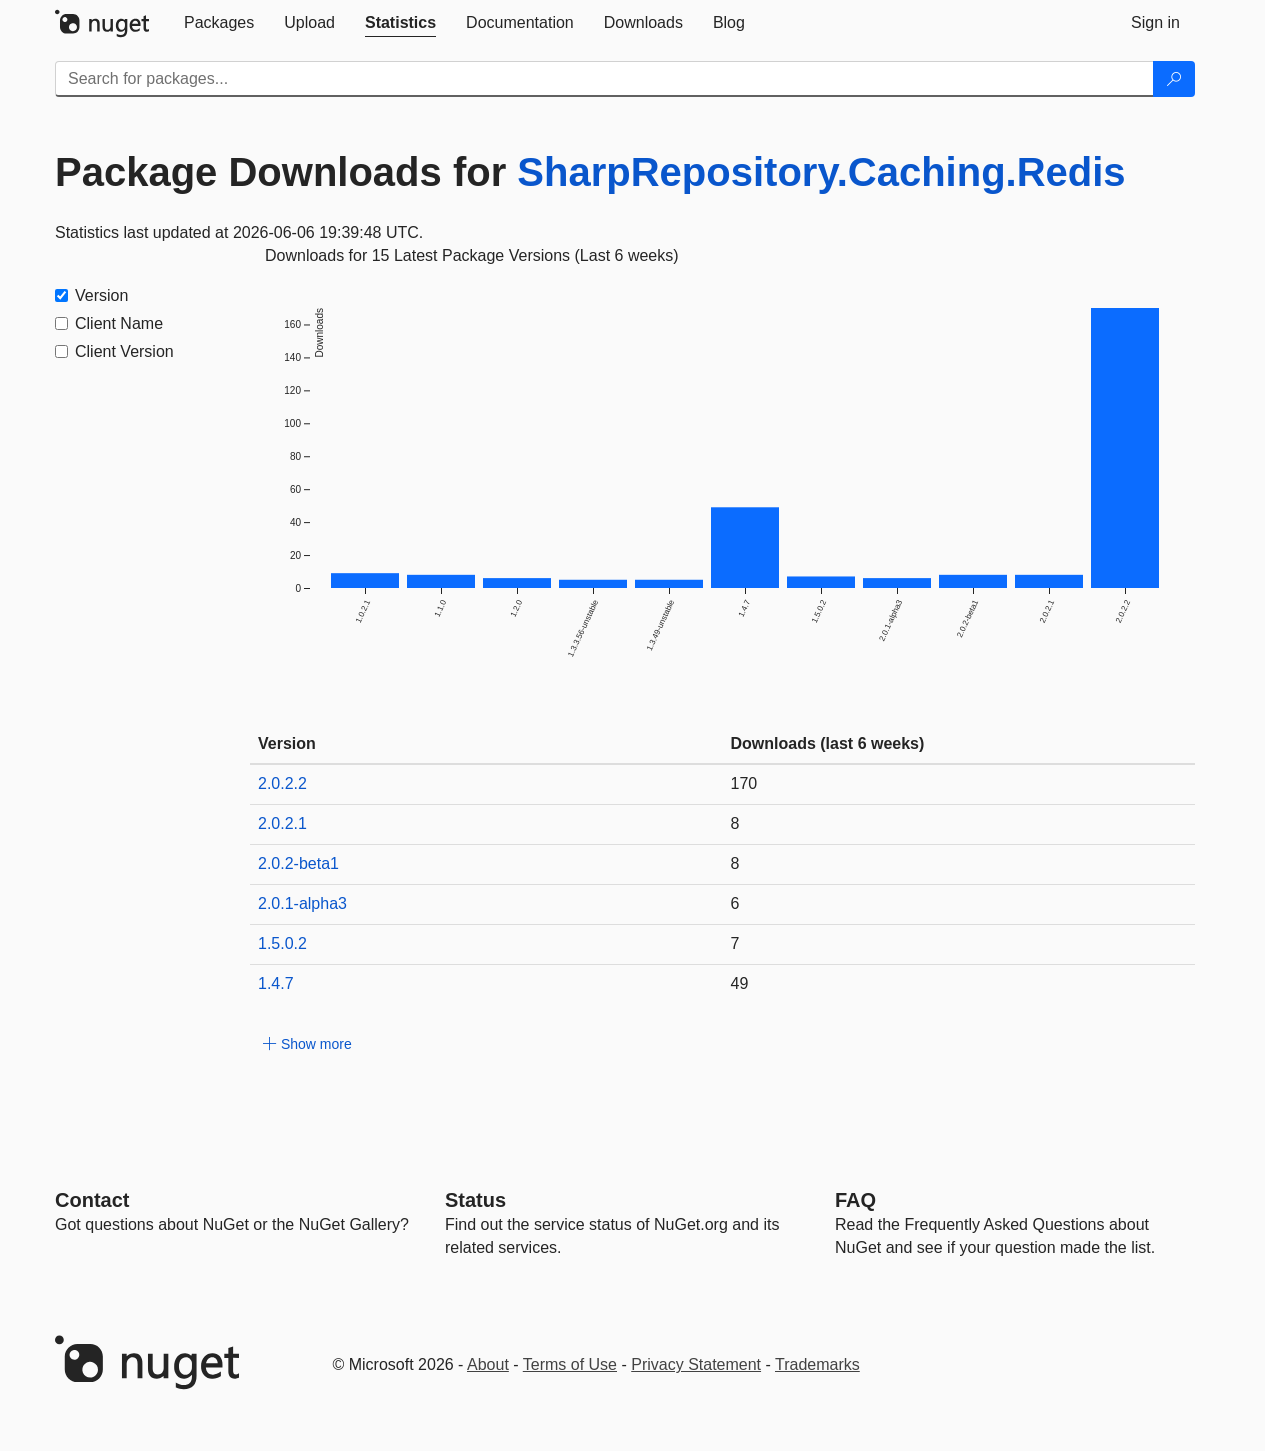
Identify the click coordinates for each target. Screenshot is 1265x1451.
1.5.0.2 (282, 943)
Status (475, 1200)
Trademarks (817, 1364)
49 (740, 983)
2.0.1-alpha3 (302, 903)
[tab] (219, 23)
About (488, 1364)
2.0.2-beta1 (298, 863)
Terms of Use (570, 1364)
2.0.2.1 (282, 823)
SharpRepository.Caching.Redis (821, 172)
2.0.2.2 (282, 783)
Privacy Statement (696, 1364)
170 (744, 783)
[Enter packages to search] (604, 79)
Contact (92, 1200)
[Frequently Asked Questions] (855, 1200)
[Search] (1174, 79)
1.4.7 (276, 983)
